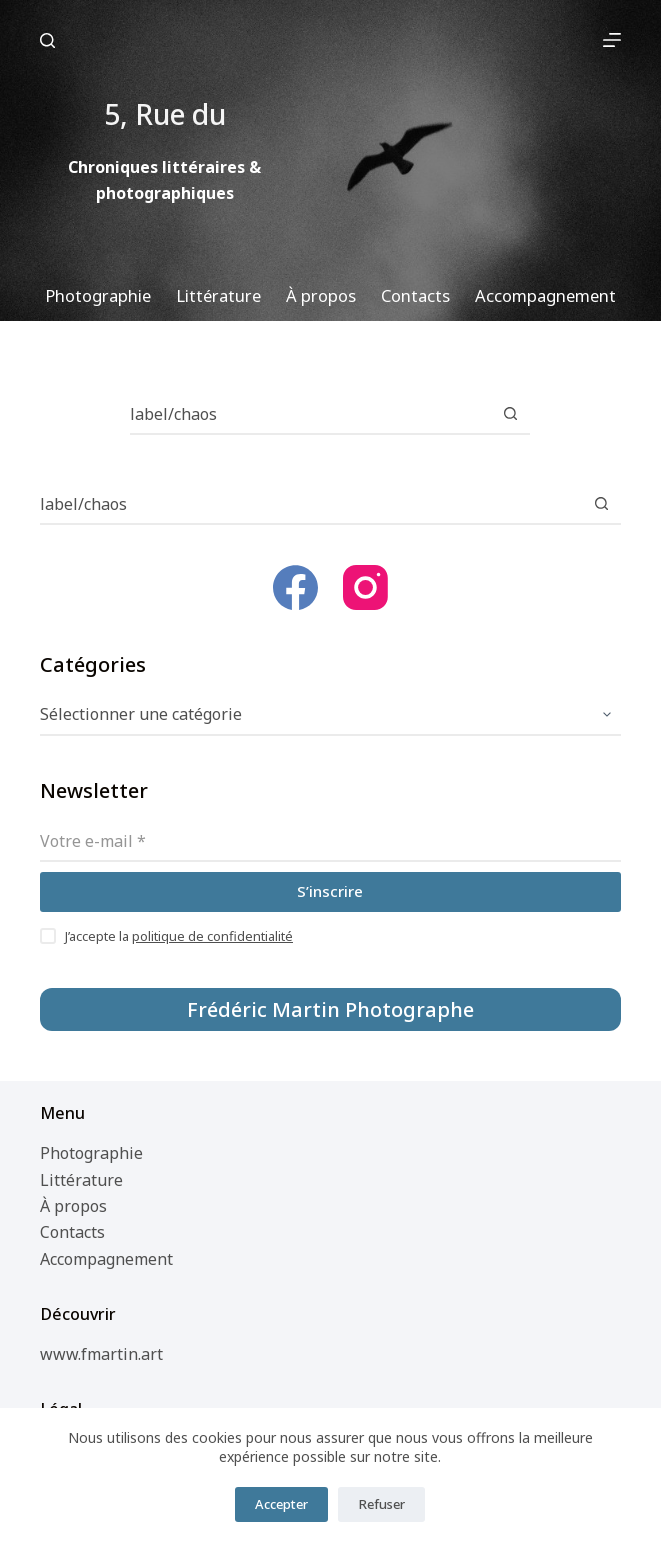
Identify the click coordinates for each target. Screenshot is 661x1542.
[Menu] (612, 40)
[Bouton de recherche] (510, 415)
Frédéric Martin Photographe (330, 1009)
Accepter (281, 1504)
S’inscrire (330, 891)
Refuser (381, 1504)
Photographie (91, 1153)
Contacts (72, 1232)
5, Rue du (322, 39)
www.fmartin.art (101, 1354)
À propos (73, 1206)
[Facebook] (295, 587)
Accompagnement (106, 1259)
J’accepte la (179, 936)
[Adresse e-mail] (331, 842)
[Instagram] (365, 587)
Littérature (81, 1180)
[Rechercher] (47, 40)
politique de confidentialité (212, 936)
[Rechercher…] (310, 415)
